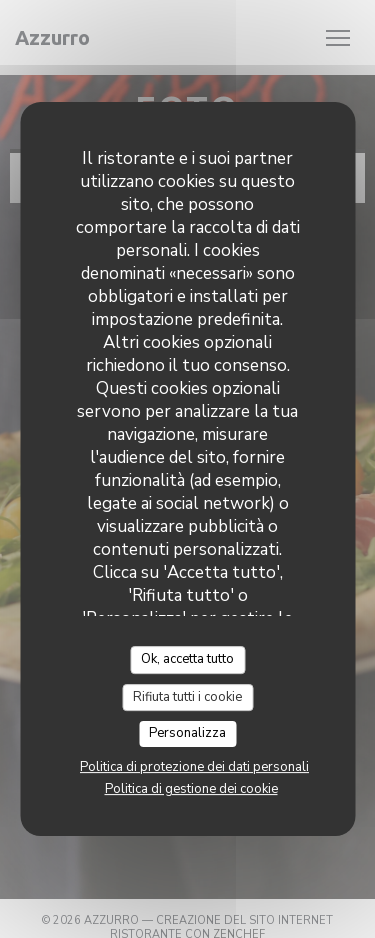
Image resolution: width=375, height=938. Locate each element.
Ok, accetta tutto (187, 659)
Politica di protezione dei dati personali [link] (194, 767)
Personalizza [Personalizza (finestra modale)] (187, 733)
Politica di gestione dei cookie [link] (191, 789)
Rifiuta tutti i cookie (187, 697)
